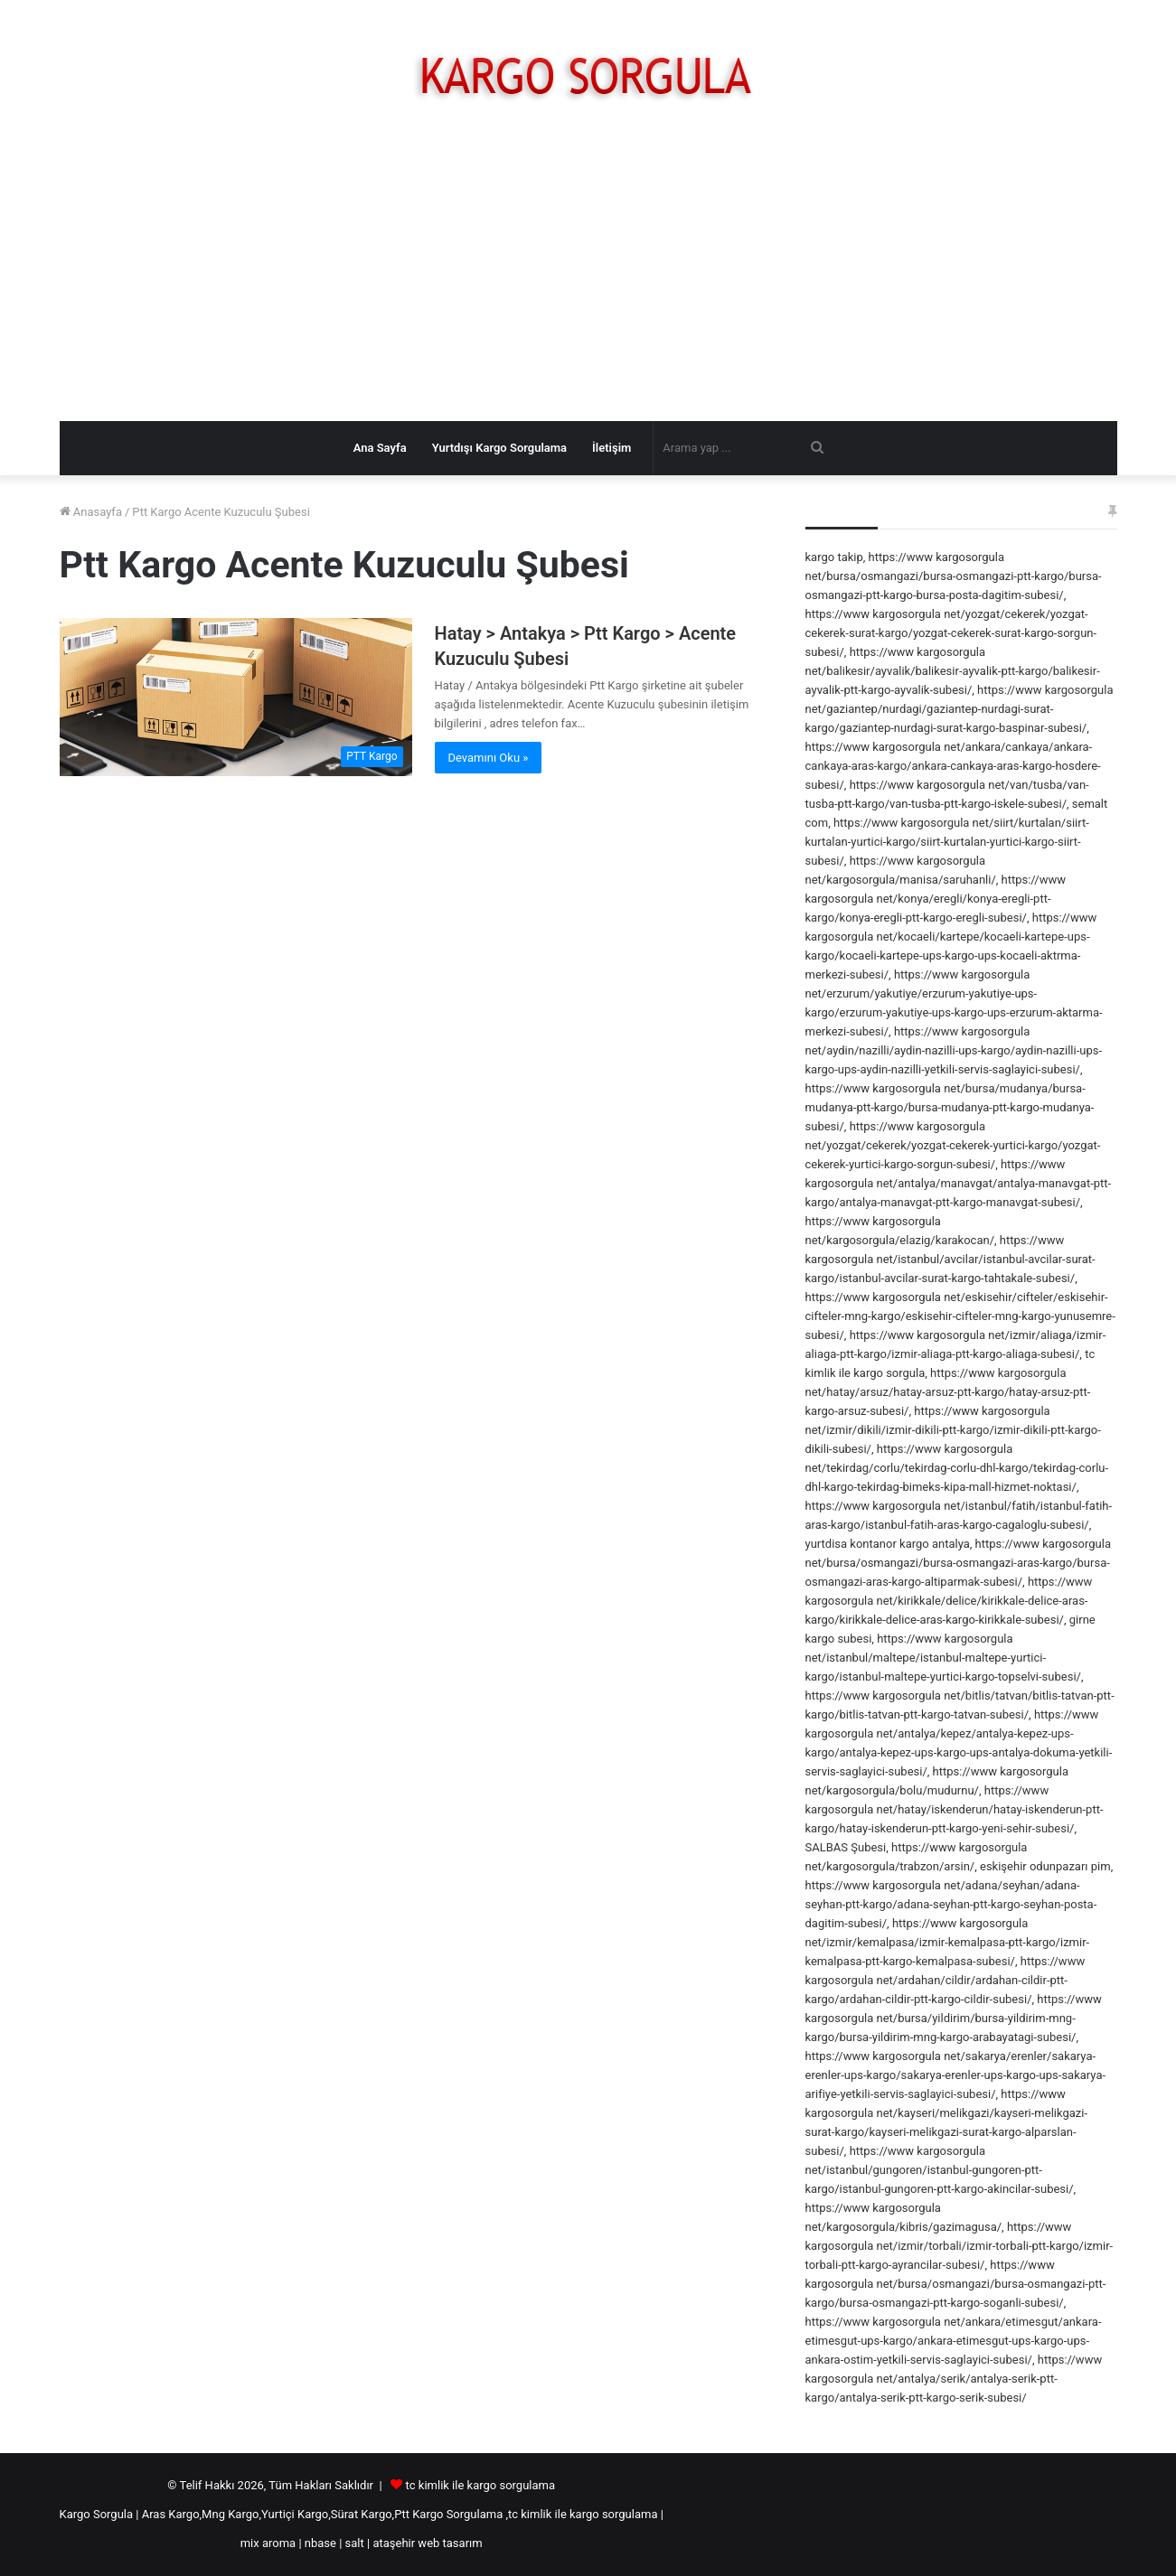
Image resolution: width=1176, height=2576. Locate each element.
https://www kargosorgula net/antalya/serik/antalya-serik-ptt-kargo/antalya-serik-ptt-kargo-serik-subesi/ (954, 2378)
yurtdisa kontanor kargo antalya (887, 1543)
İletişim (611, 447)
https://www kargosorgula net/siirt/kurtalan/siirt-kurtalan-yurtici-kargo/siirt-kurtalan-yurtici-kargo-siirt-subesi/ (947, 841)
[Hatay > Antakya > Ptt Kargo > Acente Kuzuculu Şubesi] (236, 696)
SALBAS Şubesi (846, 1847)
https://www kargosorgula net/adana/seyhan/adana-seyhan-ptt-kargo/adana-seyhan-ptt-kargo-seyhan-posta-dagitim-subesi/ (951, 1904)
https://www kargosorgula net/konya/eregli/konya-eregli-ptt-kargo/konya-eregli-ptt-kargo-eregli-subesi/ (935, 898)
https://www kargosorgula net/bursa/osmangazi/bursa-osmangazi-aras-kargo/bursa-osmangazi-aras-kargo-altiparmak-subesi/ (958, 1562)
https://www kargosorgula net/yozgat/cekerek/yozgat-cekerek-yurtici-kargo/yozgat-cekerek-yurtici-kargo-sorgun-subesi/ (953, 1145)
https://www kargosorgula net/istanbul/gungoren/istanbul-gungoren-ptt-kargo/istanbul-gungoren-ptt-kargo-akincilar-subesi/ (939, 2170)
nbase (320, 2543)
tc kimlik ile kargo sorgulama (480, 2485)
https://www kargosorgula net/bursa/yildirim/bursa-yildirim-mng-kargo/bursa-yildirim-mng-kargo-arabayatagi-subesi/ (953, 2018)
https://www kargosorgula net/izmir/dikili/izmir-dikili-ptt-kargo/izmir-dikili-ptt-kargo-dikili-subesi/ (953, 1430)
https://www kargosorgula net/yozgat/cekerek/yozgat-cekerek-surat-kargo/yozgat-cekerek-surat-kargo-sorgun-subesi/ (951, 633)
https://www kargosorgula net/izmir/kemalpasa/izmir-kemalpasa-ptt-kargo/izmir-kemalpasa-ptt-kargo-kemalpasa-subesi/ (947, 1942)
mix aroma (268, 2543)
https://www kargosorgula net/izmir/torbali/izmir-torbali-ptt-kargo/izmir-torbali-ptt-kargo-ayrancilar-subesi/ (959, 2246)
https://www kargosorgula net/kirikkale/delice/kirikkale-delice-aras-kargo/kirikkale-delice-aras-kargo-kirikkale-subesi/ (949, 1600)
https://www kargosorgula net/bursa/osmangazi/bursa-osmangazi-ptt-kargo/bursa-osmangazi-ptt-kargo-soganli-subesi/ (955, 2283)
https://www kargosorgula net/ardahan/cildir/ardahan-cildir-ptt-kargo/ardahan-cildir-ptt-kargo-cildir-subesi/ (945, 1980)
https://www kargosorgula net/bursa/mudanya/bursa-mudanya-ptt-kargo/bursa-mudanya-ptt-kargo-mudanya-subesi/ (950, 1107)
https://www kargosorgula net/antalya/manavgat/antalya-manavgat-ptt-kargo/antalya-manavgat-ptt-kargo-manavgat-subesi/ (958, 1183)
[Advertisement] (588, 276)
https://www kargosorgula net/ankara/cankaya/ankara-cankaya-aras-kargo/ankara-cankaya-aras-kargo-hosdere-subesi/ (953, 766)
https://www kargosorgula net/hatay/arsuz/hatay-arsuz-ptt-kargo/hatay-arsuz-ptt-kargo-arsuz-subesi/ (948, 1392)
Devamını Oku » (488, 757)
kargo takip (834, 557)
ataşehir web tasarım (427, 2543)
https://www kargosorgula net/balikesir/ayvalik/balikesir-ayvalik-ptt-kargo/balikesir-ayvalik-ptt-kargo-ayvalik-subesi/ (952, 671)
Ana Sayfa (380, 447)
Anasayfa (91, 512)
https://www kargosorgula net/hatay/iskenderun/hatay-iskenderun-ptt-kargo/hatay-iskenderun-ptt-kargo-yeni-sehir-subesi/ (954, 1809)
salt (354, 2543)
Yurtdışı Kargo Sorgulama (499, 447)
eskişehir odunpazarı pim (1045, 1866)
